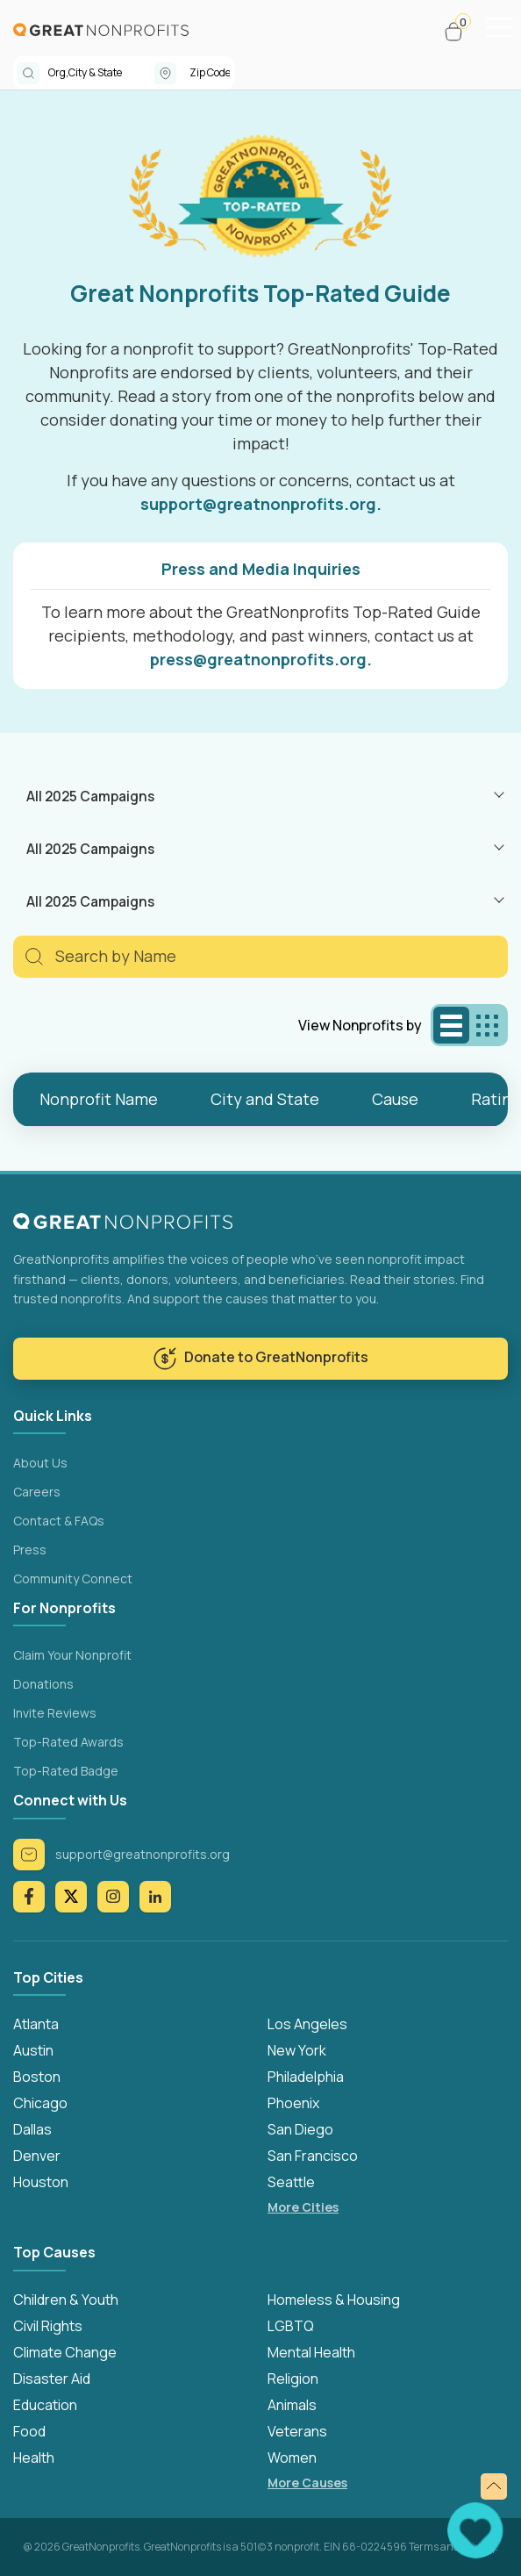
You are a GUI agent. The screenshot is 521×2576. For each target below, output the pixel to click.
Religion (293, 2378)
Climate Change (65, 2352)
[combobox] (101, 73)
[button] (461, 31)
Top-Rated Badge (65, 1770)
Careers (37, 1491)
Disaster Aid (51, 2378)
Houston (40, 2182)
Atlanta (36, 2024)
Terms (424, 2546)
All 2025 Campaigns (90, 796)
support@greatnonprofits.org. (261, 503)
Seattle (291, 2182)
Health (33, 2457)
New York (297, 2050)
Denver (37, 2155)
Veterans (297, 2431)
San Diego (300, 2129)
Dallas (32, 2129)
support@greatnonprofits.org (121, 1854)
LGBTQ (291, 2326)
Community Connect (72, 1578)
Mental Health (311, 2352)
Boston (37, 2076)
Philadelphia (306, 2076)
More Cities (303, 2207)
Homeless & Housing (334, 2299)
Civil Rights (47, 2326)
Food (29, 2431)
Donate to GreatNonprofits (260, 1358)
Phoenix (293, 2103)
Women (292, 2457)
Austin (33, 2050)
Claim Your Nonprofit (72, 1655)
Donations (43, 1683)
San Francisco (313, 2155)
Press (29, 1549)
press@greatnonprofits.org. (261, 659)
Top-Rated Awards (68, 1741)
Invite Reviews (54, 1712)
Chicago (40, 2103)
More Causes (307, 2482)
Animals (292, 2405)
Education (45, 2405)
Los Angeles (307, 2024)
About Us (40, 1462)
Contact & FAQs (58, 1520)
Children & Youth (65, 2299)
